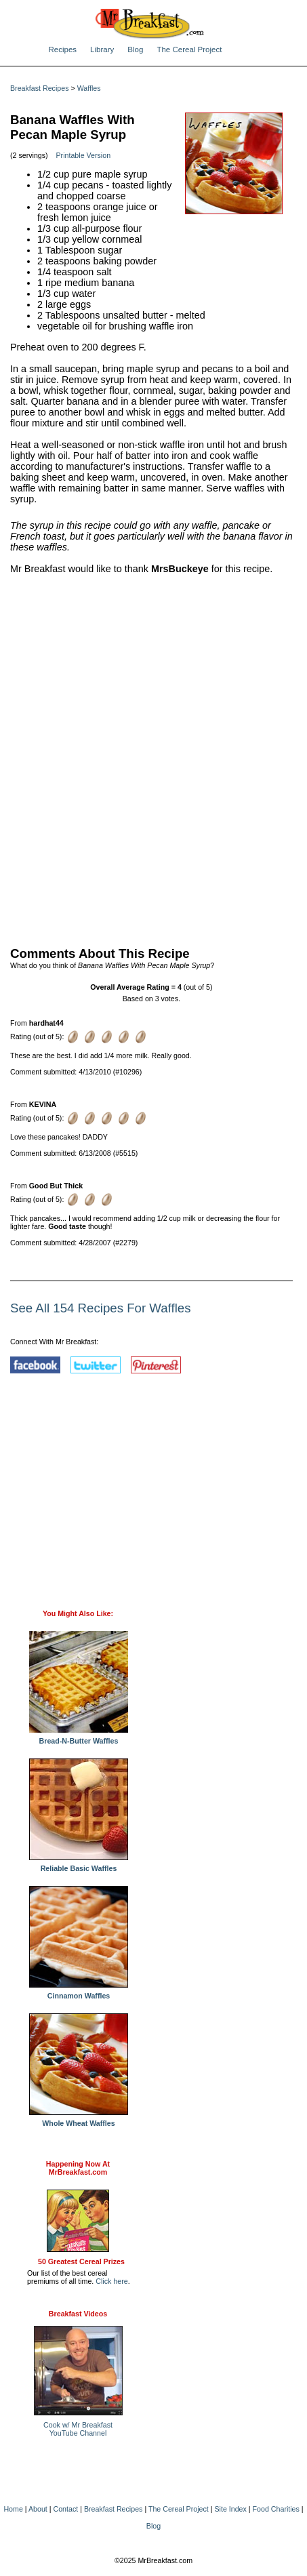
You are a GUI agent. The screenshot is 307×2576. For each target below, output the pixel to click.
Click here (111, 2281)
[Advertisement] (153, 757)
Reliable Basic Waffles (78, 1864)
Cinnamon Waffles (78, 1992)
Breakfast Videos (78, 2314)
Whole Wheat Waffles (78, 2119)
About (37, 2509)
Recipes (63, 49)
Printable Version (83, 155)
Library (102, 49)
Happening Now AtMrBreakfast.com (78, 2168)
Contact (66, 2509)
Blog (135, 49)
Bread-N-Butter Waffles (78, 1737)
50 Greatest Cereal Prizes (81, 2261)
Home (12, 2509)
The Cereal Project (189, 49)
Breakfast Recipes (39, 88)
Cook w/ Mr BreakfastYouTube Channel (77, 2429)
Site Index (230, 2509)
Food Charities (276, 2509)
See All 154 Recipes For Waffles (100, 1308)
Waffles (89, 88)
